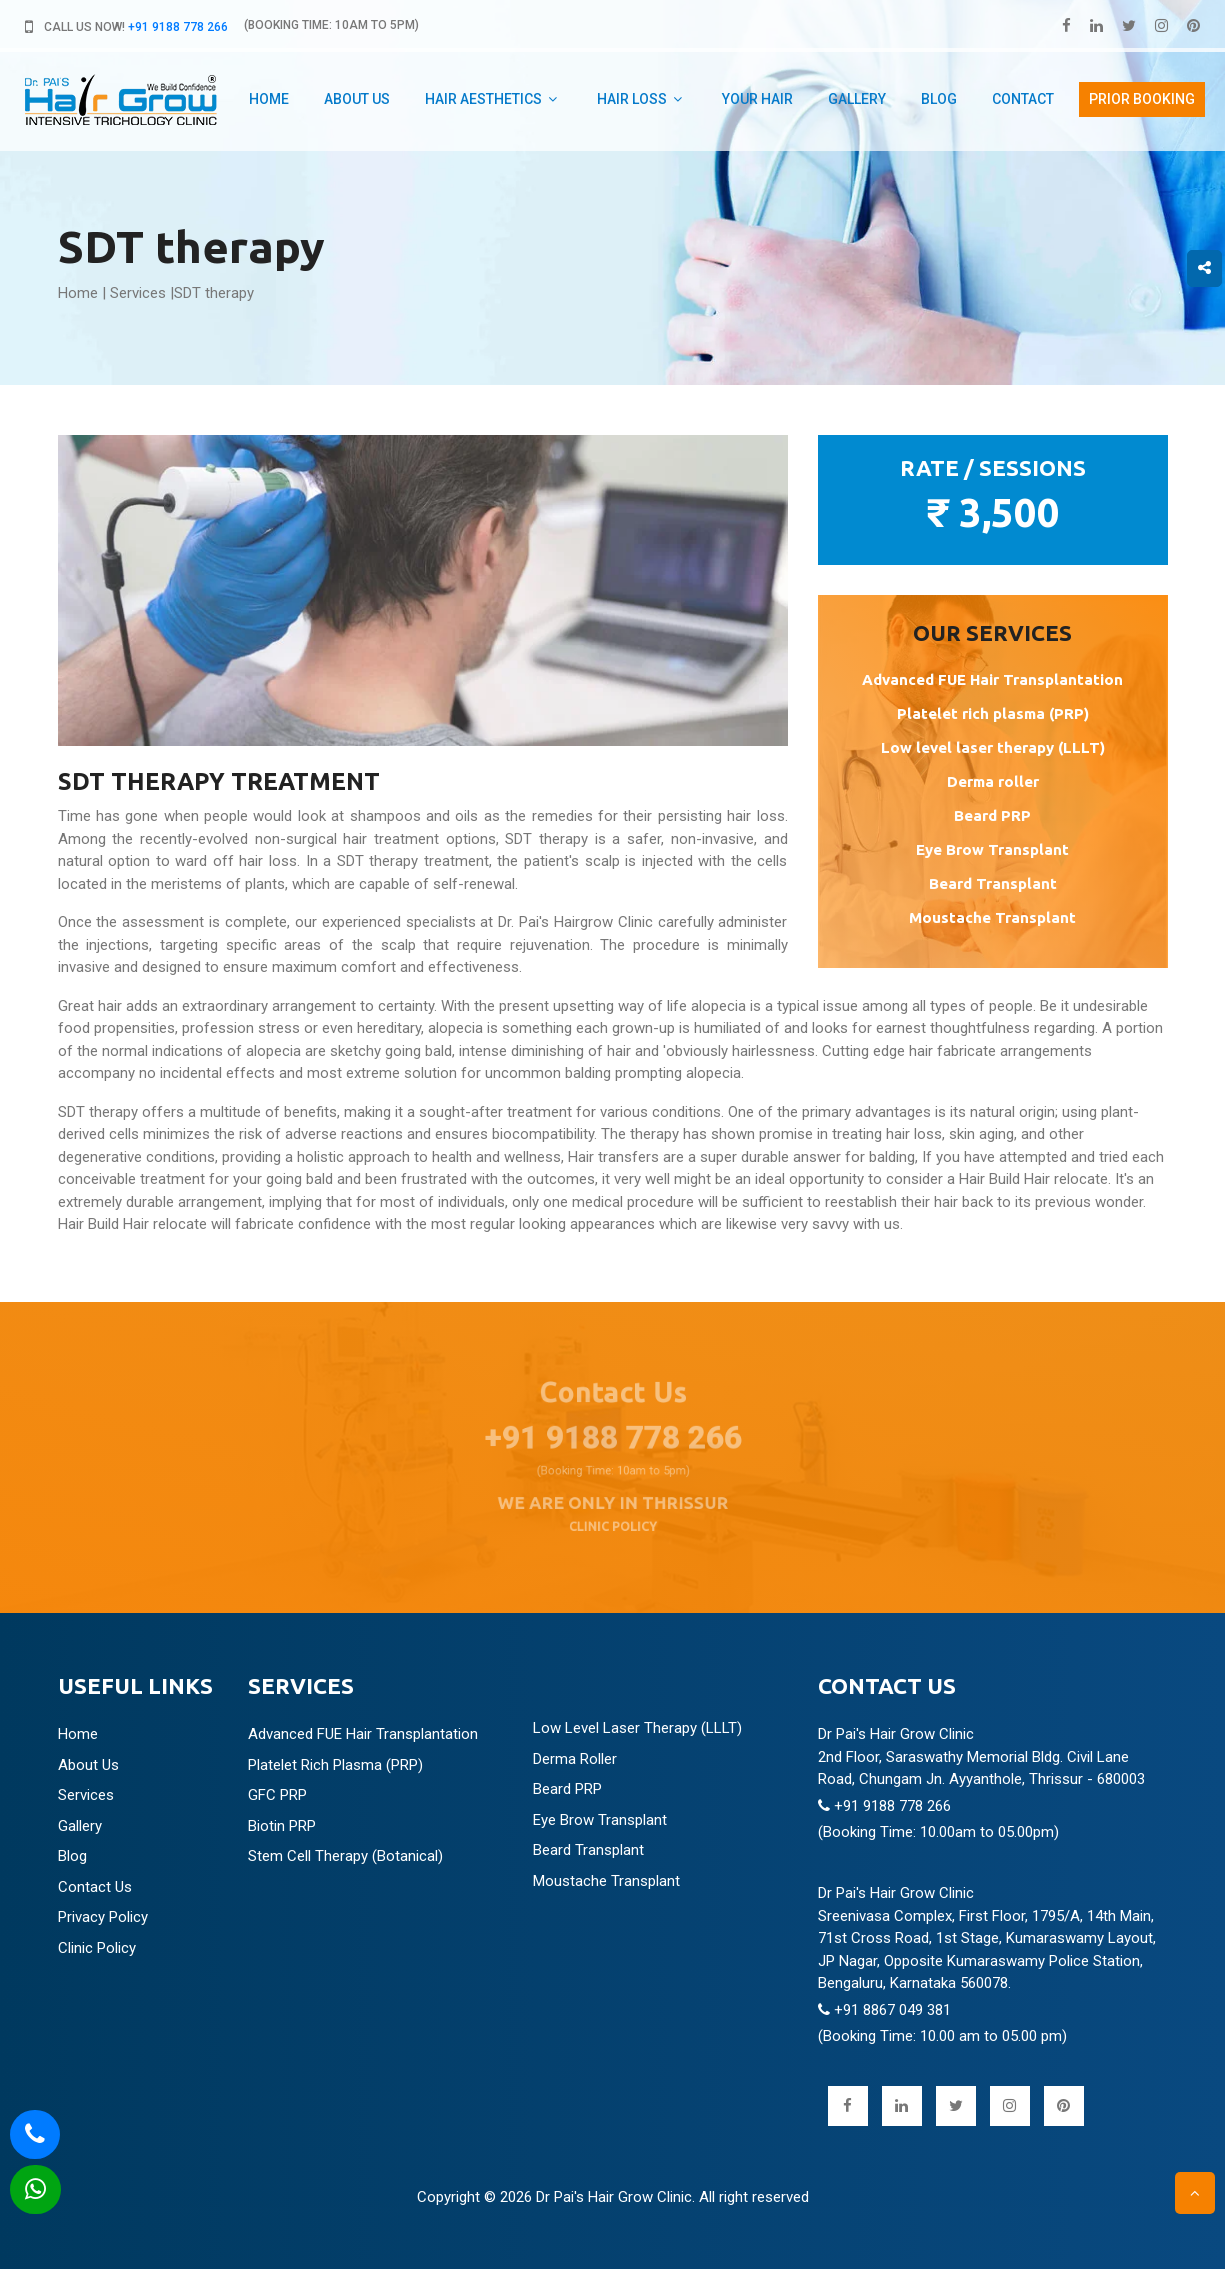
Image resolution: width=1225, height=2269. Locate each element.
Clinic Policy (97, 1948)
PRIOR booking (1142, 99)
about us (357, 99)
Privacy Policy (103, 1917)
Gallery (857, 99)
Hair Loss (632, 99)
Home (269, 99)
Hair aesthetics (483, 99)
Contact (1023, 99)
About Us (88, 1765)
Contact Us (95, 1887)
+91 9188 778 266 (178, 27)
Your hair (757, 99)
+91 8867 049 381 (884, 2010)
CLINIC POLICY (612, 1515)
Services (138, 293)
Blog (939, 99)
